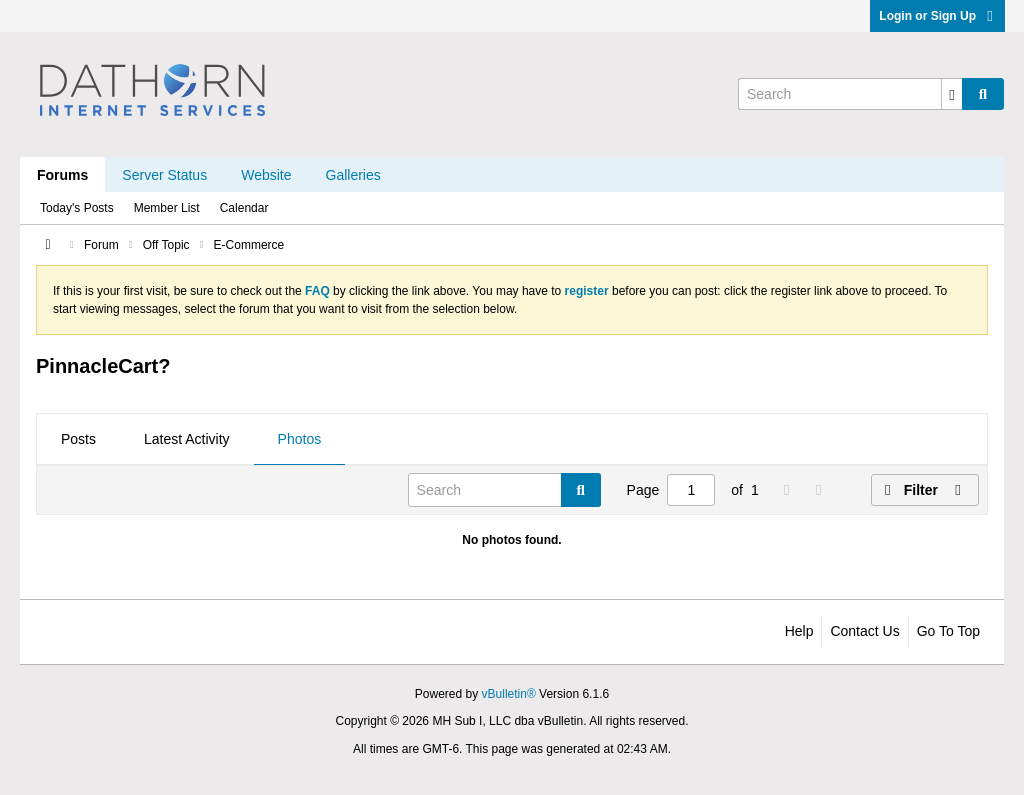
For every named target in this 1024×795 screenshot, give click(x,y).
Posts (78, 439)
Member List (167, 208)
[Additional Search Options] (952, 94)
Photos (300, 439)
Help (799, 631)
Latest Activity (187, 439)
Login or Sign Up (937, 16)
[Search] (850, 94)
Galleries (353, 175)
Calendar (244, 208)
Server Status (164, 175)
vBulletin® (509, 694)
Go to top (948, 631)
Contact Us (864, 631)
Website (266, 175)
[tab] (78, 440)
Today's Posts (77, 208)
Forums (62, 175)
